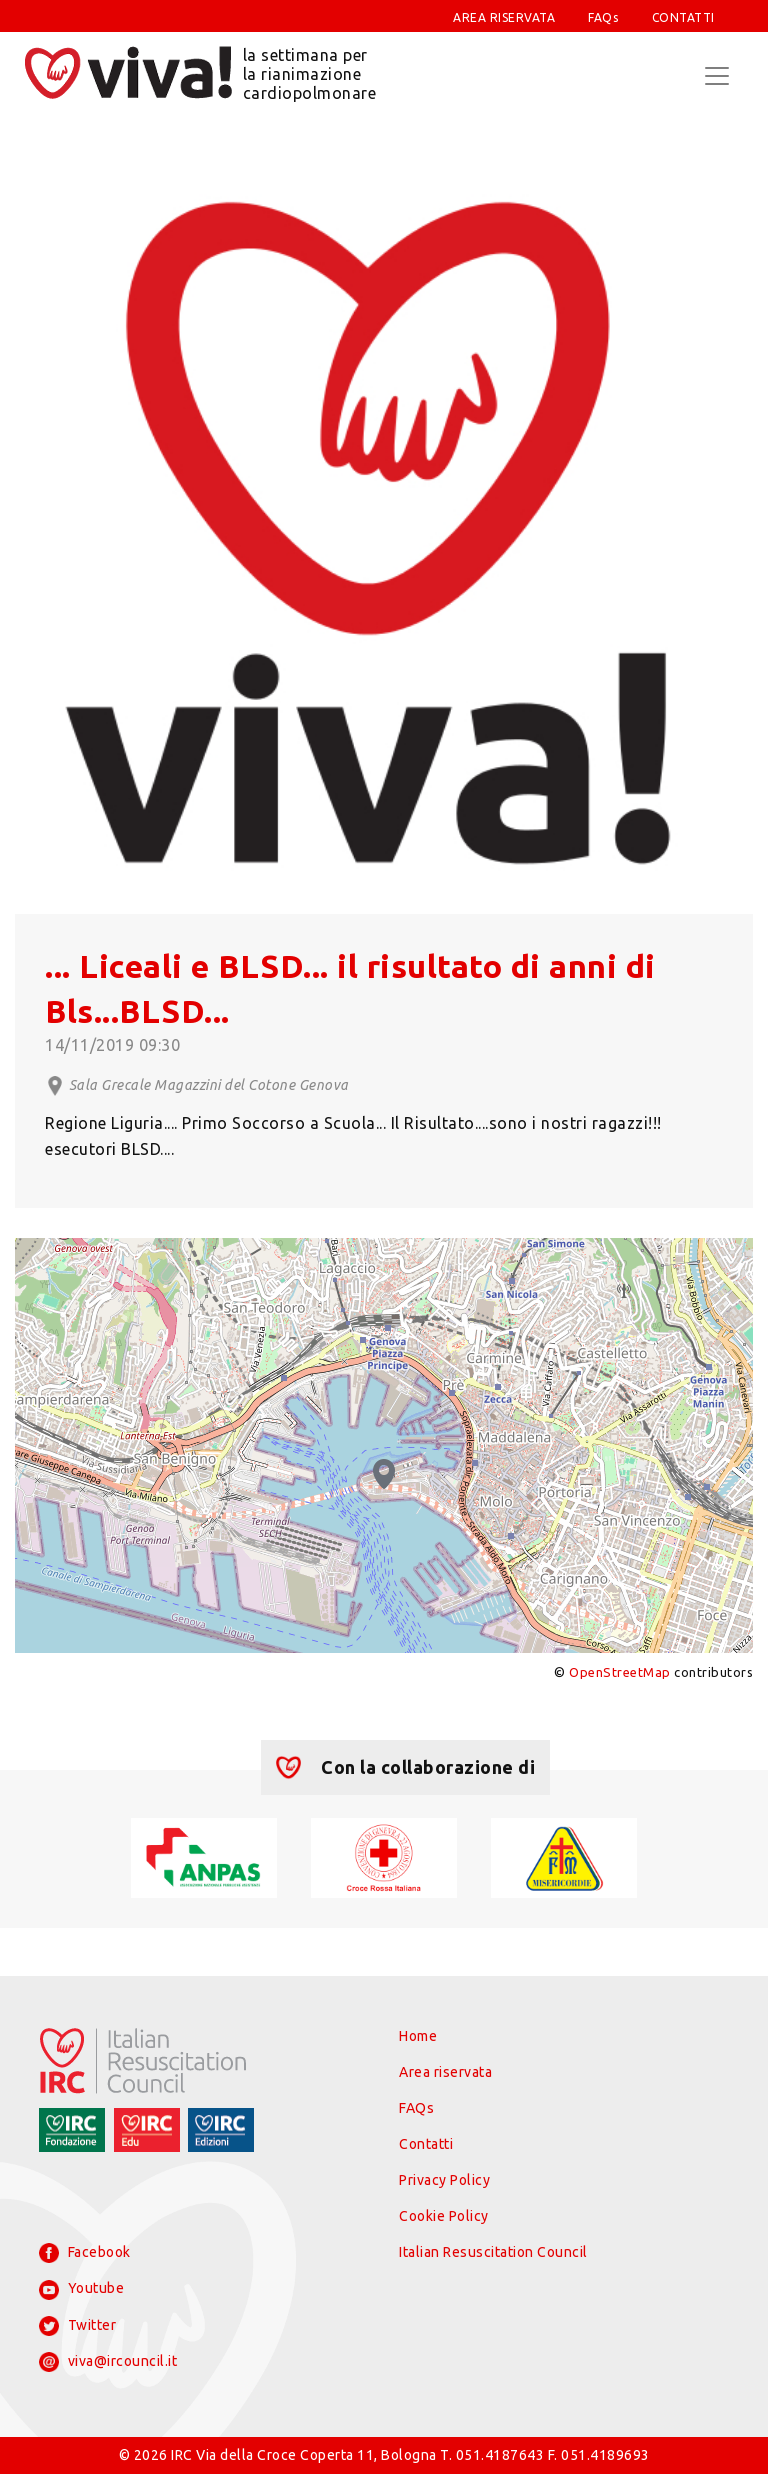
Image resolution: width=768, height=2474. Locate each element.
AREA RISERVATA (504, 17)
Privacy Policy (444, 2180)
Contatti (426, 2144)
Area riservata (445, 2072)
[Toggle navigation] (717, 76)
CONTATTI (683, 17)
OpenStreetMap (620, 1672)
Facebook (85, 2253)
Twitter (77, 2326)
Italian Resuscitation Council (493, 2252)
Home (418, 2036)
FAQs (603, 17)
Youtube (81, 2290)
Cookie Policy (444, 2216)
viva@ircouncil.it (108, 2362)
